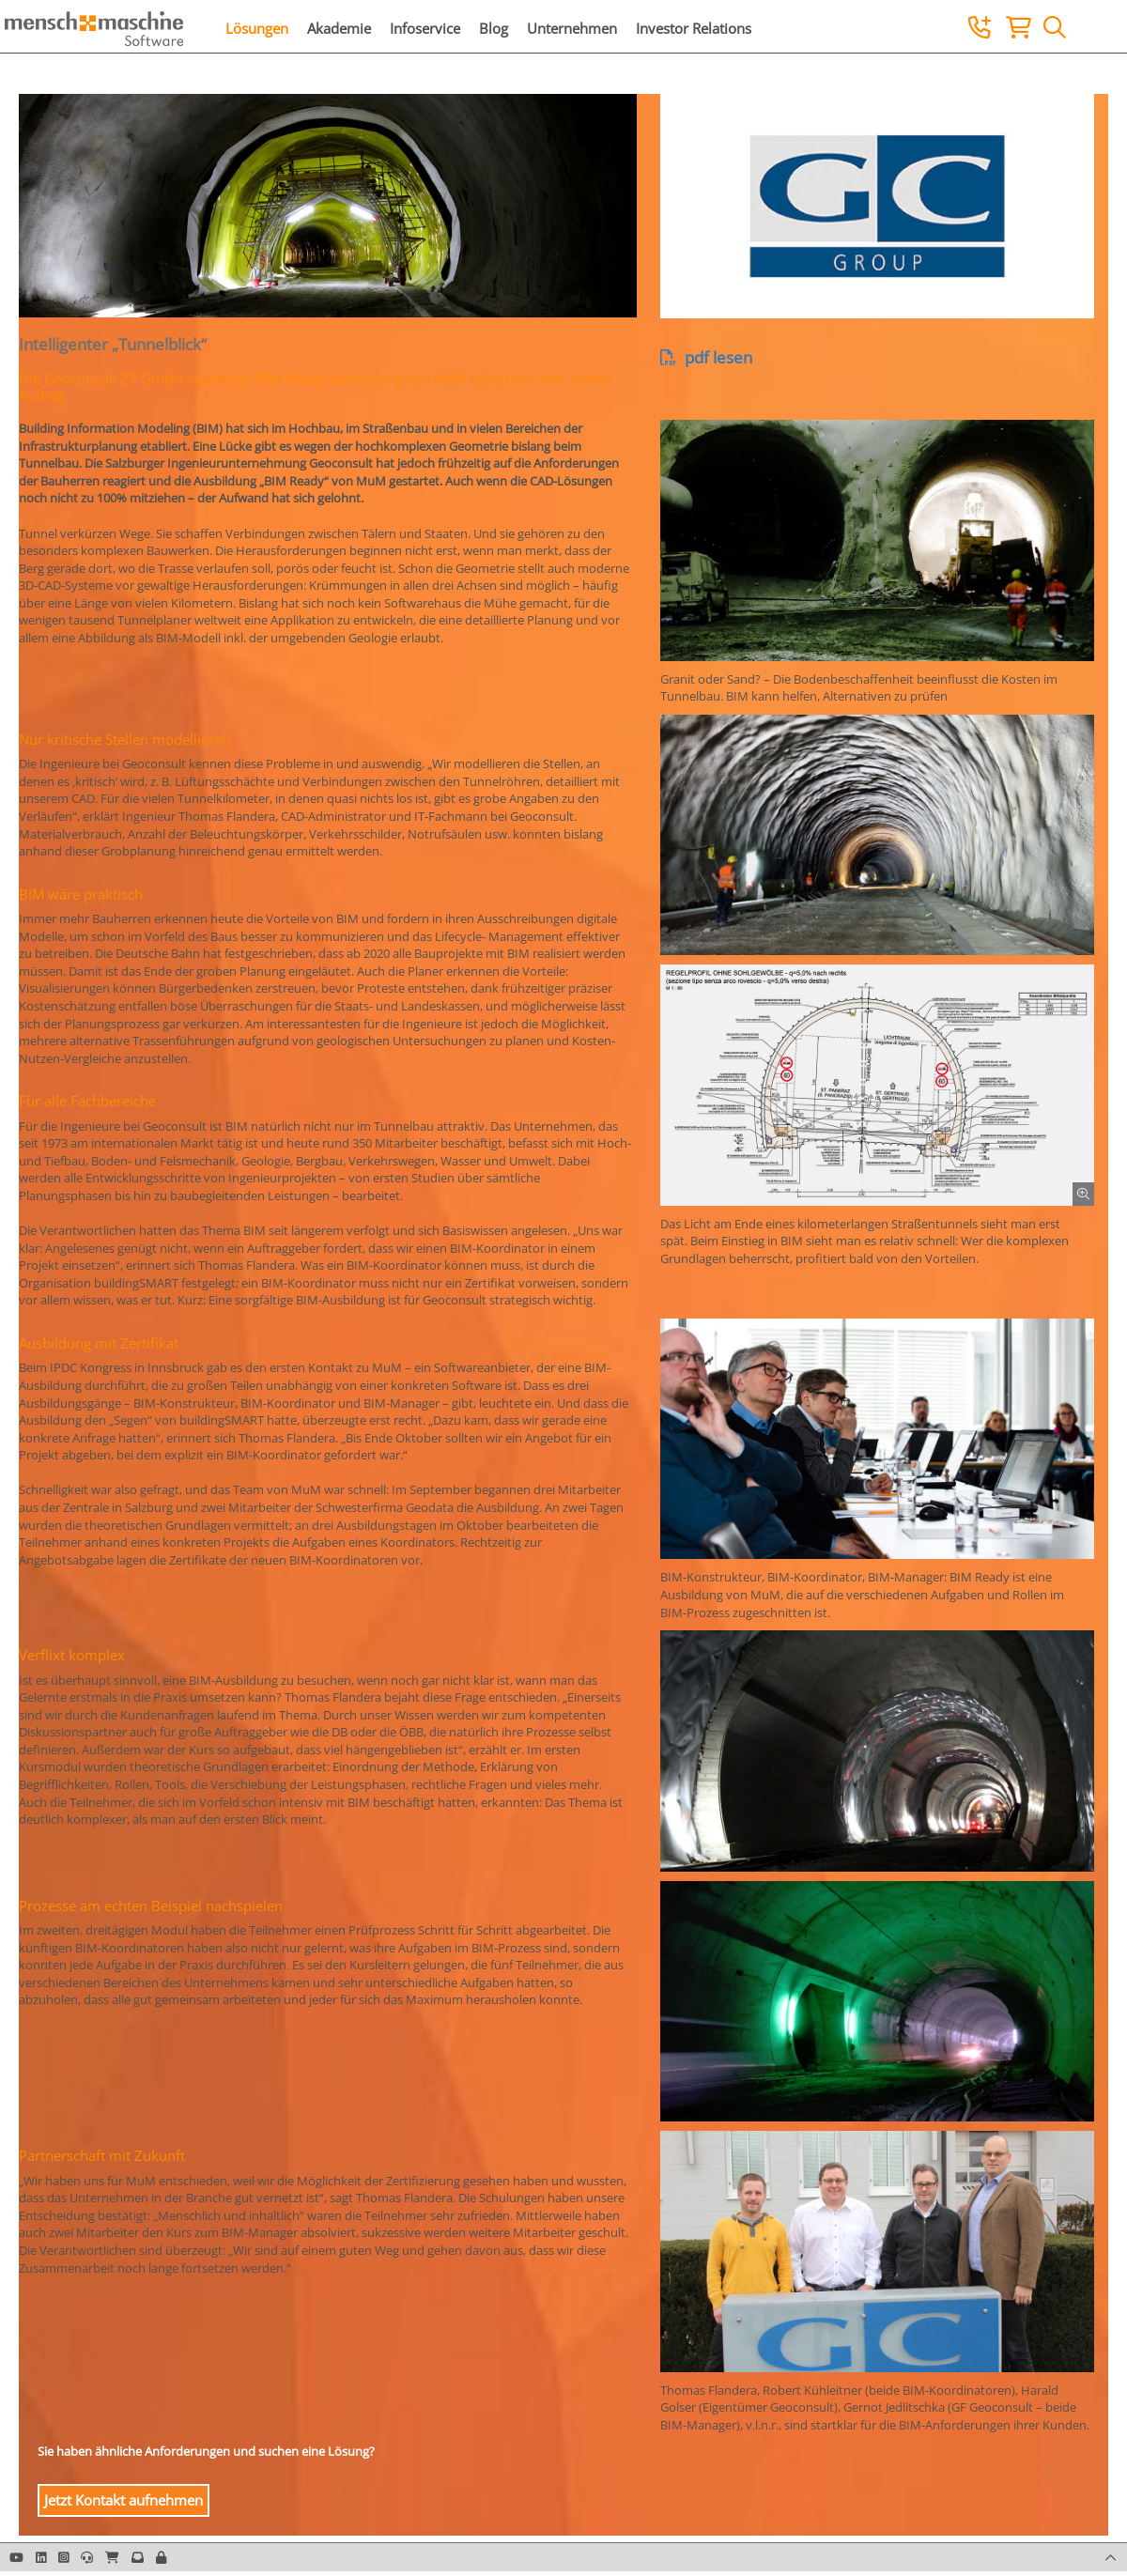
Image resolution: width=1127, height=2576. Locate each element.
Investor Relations (693, 28)
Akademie (339, 28)
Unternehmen (572, 28)
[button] (161, 2557)
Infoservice (425, 28)
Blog (493, 28)
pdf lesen (706, 357)
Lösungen (256, 28)
